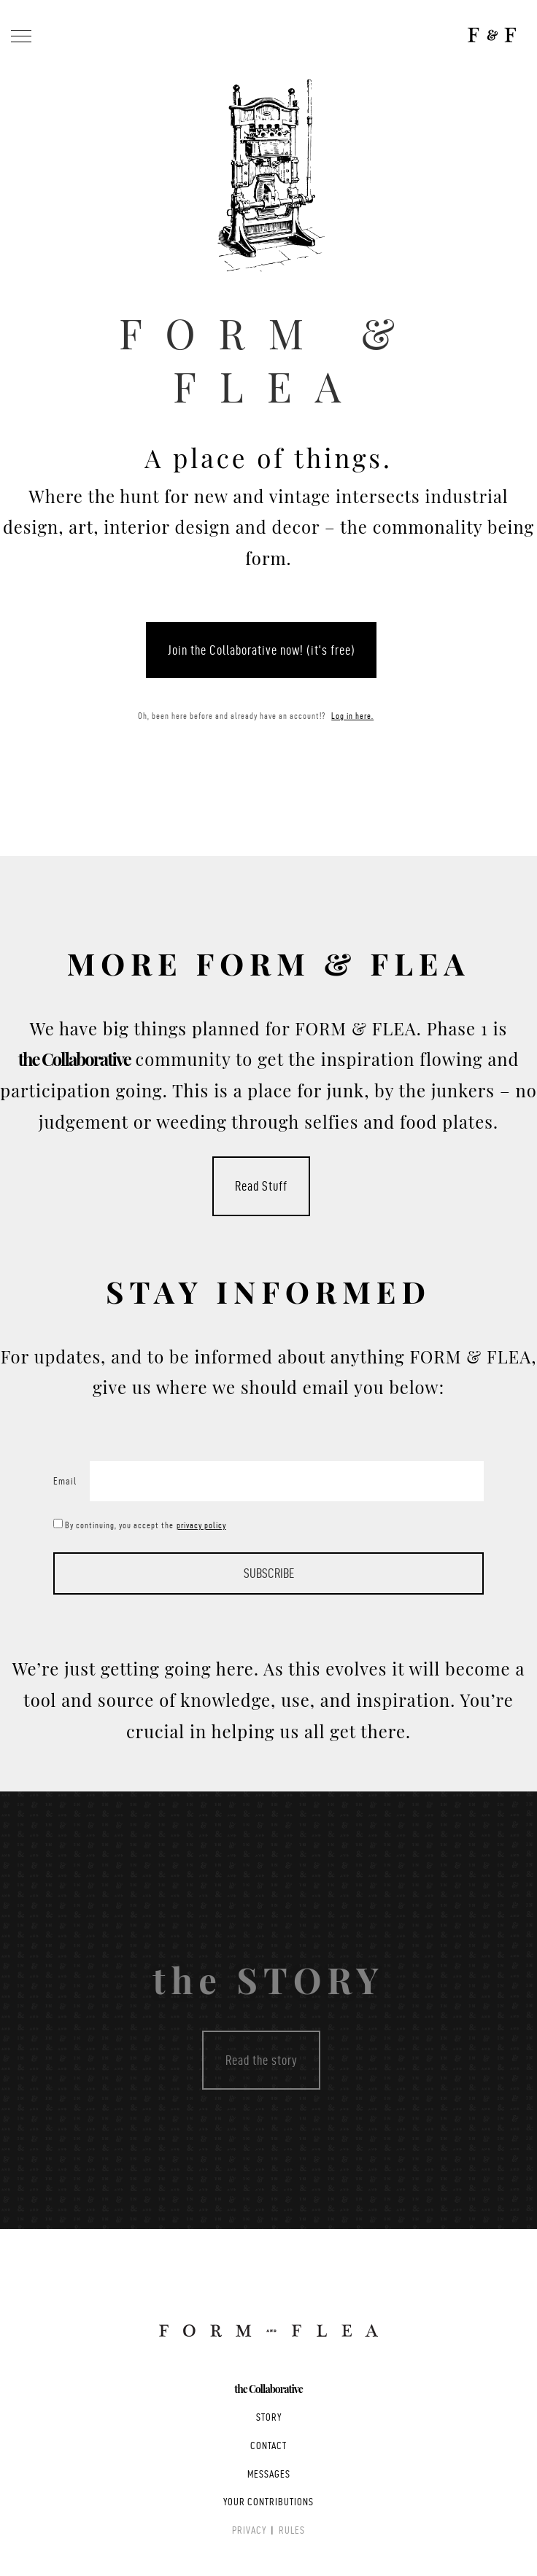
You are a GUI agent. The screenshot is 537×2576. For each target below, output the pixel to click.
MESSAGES (268, 2474)
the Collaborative (268, 2389)
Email (65, 1481)
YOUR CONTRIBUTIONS (268, 2502)
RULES (292, 2530)
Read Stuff (261, 1187)
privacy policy (200, 1525)
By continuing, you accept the (150, 1525)
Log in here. (352, 715)
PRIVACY (249, 2530)
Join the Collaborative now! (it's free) (261, 650)
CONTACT (268, 2445)
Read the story (261, 2060)
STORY (269, 2417)
